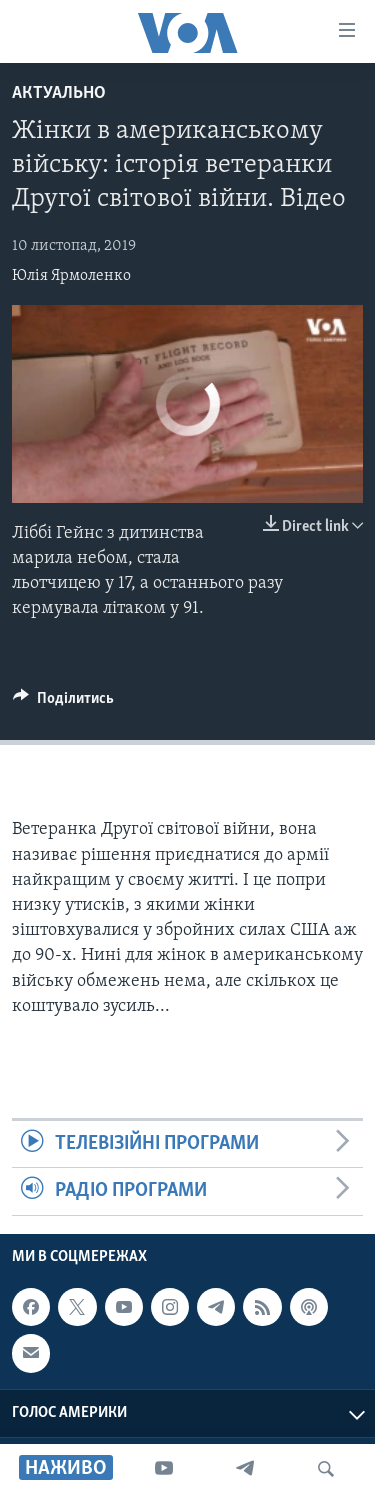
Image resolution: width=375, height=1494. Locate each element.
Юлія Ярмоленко (71, 276)
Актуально (59, 93)
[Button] (63, 703)
